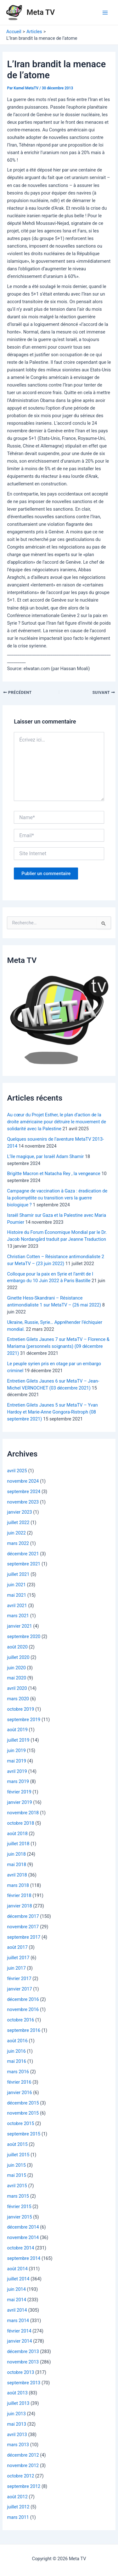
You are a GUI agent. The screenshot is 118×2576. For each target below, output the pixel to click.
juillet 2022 (18, 1522)
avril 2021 (17, 1605)
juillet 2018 (18, 1843)
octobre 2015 (20, 2123)
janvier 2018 (19, 1906)
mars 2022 (18, 1543)
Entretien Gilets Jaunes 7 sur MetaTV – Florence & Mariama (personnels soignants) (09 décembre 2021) (58, 1346)
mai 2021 (16, 1595)
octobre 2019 (20, 1709)
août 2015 (17, 2144)
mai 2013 (16, 2424)
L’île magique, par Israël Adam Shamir (45, 1156)
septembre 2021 (23, 1564)
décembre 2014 (23, 2227)
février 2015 (19, 2206)
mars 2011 (18, 2517)
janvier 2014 (19, 2341)
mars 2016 (18, 2072)
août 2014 (17, 2269)
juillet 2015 (18, 2155)
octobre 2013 (20, 2372)
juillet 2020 (18, 1657)
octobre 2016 (20, 2020)
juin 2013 (16, 2414)
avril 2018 (17, 1875)
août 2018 (17, 1833)
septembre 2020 (23, 1636)
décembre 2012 (23, 2455)
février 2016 (19, 2082)
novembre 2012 (23, 2465)
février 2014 (19, 2331)
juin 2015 (16, 2165)
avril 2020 (17, 1688)
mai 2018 (16, 1864)
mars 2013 (18, 2444)
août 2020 (17, 1647)
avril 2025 (17, 1471)
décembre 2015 (23, 2103)
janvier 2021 (19, 1626)
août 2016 (17, 2041)
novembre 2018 (23, 1813)
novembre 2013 (23, 2362)
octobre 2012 (20, 2476)
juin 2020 (16, 1668)
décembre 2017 (23, 1916)
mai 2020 (16, 1678)
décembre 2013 (23, 2351)
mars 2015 (18, 2196)
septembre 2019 (23, 1719)
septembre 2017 (23, 1937)
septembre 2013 (23, 2383)
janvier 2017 (19, 1989)
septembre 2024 (23, 1491)
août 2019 (17, 1729)
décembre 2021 (23, 1554)
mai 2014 (16, 2300)
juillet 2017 (18, 1958)
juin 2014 (16, 2289)
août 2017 (17, 1947)
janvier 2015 (19, 2217)
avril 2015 (17, 2186)
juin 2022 (16, 1533)
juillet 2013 (18, 2403)
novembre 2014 (23, 2237)
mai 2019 (16, 1761)
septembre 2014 (23, 2258)
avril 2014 (17, 2310)
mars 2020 (18, 1699)
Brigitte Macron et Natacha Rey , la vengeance (53, 1173)
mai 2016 (16, 2061)
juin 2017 (16, 1968)
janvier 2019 (19, 1802)
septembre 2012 (23, 2486)
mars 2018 (18, 1885)
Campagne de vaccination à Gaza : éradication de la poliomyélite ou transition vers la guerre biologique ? (57, 1198)
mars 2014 (18, 2320)
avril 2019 (17, 1771)
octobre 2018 (20, 1823)
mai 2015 (16, 2175)
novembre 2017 (23, 1927)
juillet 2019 (18, 1740)
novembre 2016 (23, 2009)
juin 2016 (16, 2051)
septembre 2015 (23, 2134)
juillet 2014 (18, 2279)
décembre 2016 (23, 1999)
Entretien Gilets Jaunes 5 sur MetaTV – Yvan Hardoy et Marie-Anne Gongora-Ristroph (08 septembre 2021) (52, 1412)
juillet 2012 (18, 2507)
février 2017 (19, 1978)
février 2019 (19, 1792)
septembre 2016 (23, 2030)
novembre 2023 (23, 1502)
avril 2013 (17, 2434)
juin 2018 (16, 1854)
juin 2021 (16, 1585)
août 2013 (17, 2393)
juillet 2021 (18, 1574)
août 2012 (17, 2497)
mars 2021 (18, 1615)
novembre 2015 (23, 2113)
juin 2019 (16, 1750)
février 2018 (19, 1895)
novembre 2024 (23, 1481)
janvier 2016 (19, 2092)
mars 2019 (18, 1781)
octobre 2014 (20, 2248)
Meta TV (41, 12)
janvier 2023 (19, 1512)
